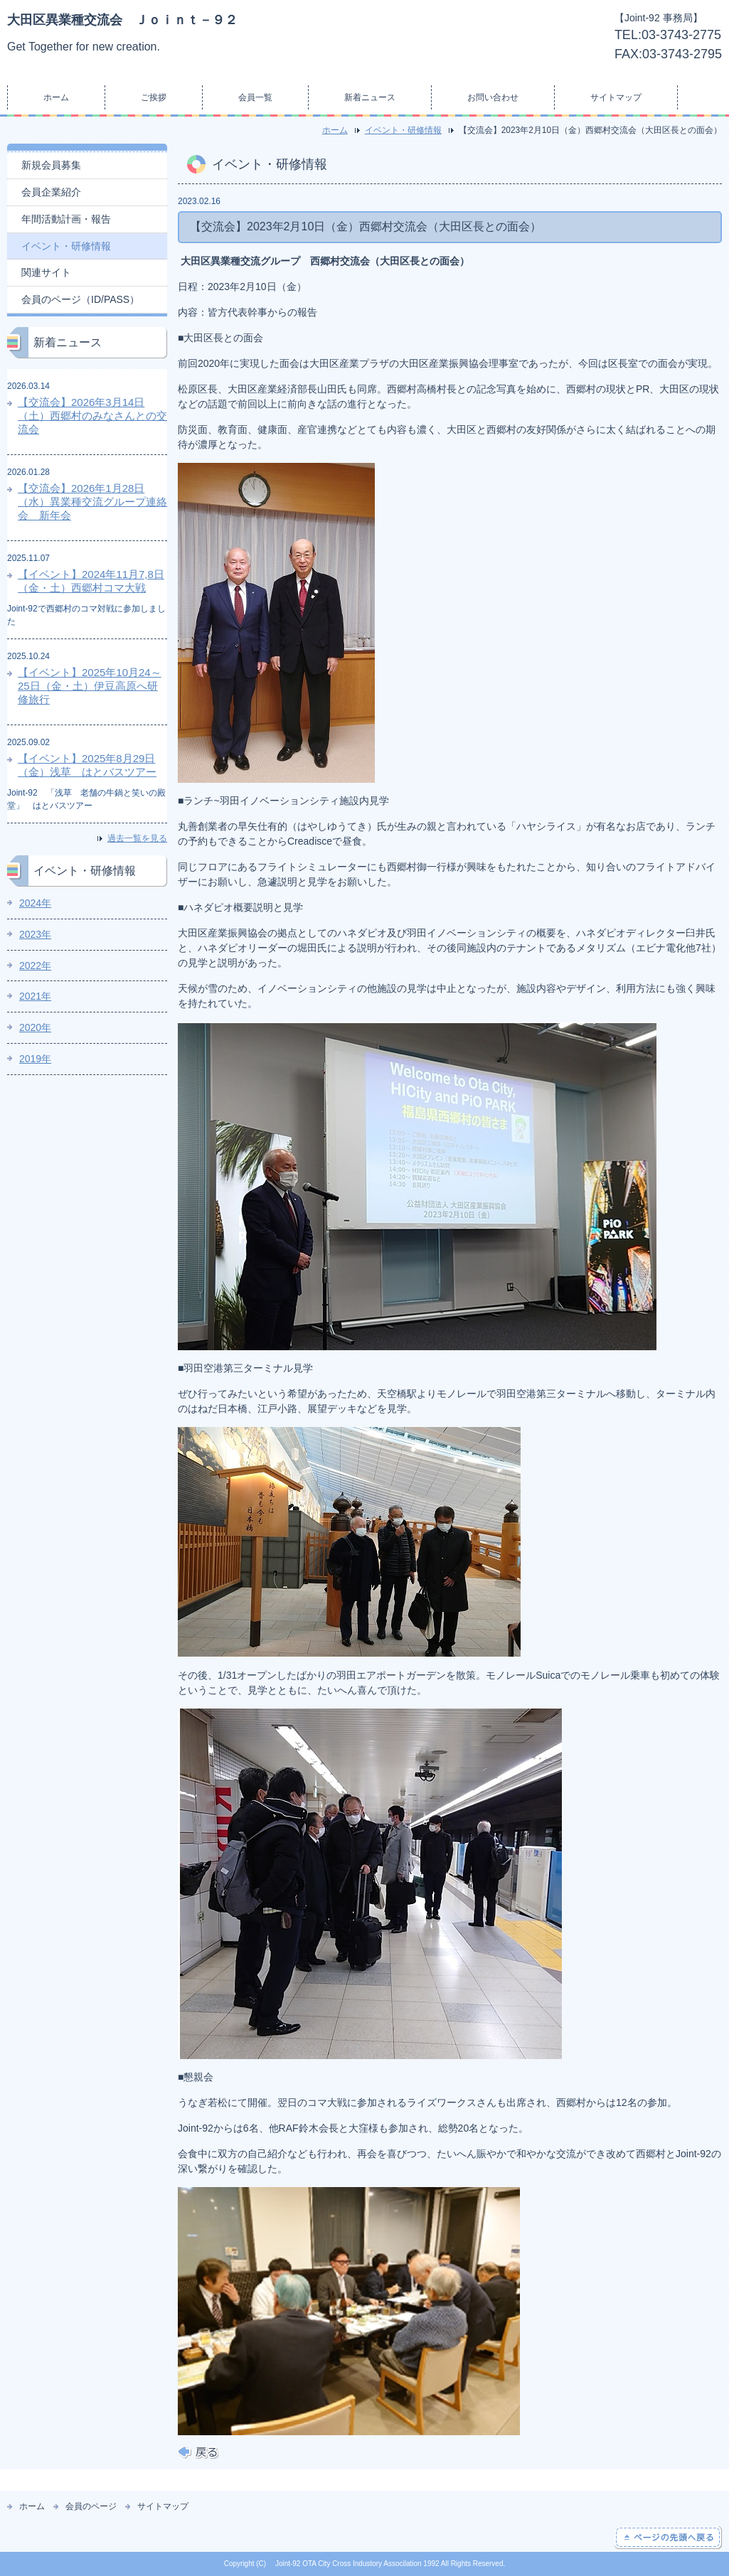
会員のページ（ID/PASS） (80, 299)
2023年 (35, 934)
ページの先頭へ (668, 2537)
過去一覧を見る (137, 838)
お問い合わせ (492, 97)
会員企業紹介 (51, 192)
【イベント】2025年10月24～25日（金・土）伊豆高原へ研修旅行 (89, 685)
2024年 (35, 903)
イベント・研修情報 (403, 130)
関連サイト (46, 272)
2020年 (35, 1027)
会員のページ (91, 2506)
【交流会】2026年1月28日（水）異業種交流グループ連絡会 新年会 (92, 501)
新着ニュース (369, 97)
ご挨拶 (153, 97)
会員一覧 (255, 97)
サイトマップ (616, 97)
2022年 (35, 965)
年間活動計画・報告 (66, 219)
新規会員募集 (51, 165)
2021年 (35, 996)
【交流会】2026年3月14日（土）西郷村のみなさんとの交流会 (92, 415)
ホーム (56, 97)
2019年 (35, 1058)
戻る (198, 2452)
